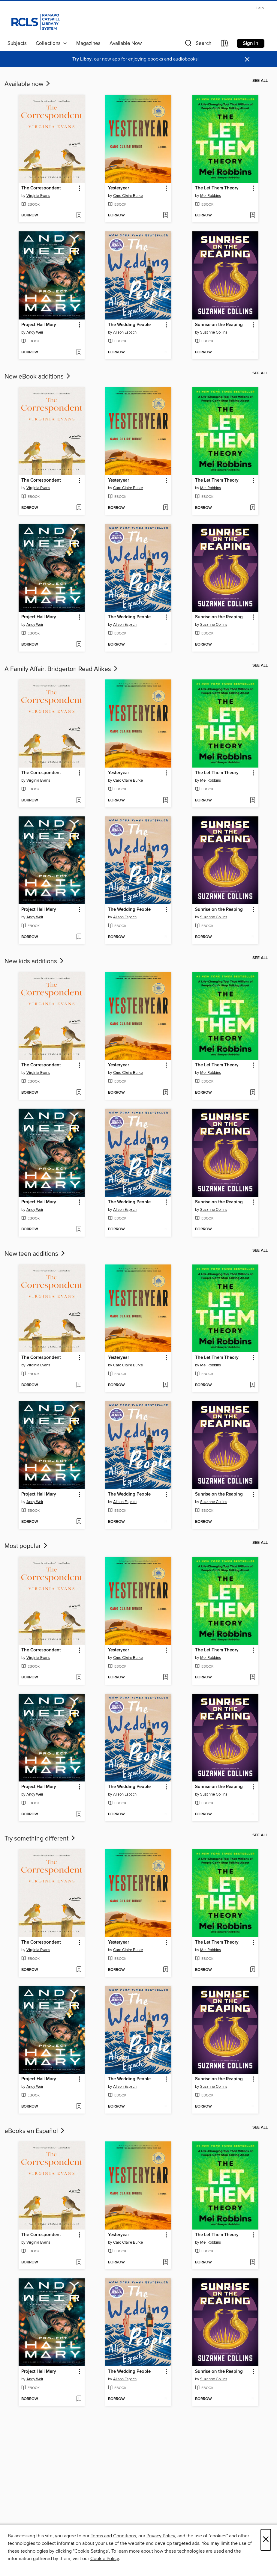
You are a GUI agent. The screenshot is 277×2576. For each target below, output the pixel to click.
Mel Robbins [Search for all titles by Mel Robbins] (210, 195)
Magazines (88, 43)
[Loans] (225, 44)
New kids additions (35, 961)
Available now (28, 84)
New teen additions (35, 1254)
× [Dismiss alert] (247, 59)
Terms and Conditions (113, 2536)
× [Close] (265, 2540)
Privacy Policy (160, 2536)
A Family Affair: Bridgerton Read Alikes (62, 669)
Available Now (126, 43)
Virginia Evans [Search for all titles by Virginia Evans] (38, 195)
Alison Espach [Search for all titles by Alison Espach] (125, 332)
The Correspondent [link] (41, 188)
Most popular (27, 1546)
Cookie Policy (104, 2559)
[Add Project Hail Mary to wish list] (79, 352)
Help (259, 8)
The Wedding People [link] (129, 325)
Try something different (40, 1839)
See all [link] (260, 80)
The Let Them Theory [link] (217, 188)
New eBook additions (38, 377)
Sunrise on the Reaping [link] (219, 325)
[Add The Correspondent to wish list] (79, 215)
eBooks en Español (35, 2131)
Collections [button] (51, 43)
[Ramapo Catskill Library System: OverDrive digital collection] (35, 20)
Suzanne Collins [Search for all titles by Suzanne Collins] (213, 332)
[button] (197, 44)
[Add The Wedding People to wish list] (165, 352)
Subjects (17, 43)
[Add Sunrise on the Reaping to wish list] (252, 352)
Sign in (250, 43)
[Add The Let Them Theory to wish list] (252, 215)
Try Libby (82, 59)
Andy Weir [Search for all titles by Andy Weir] (34, 332)
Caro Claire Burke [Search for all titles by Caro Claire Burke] (128, 195)
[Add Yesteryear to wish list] (165, 215)
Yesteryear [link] (118, 188)
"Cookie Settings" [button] (91, 2551)
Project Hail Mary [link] (38, 325)
